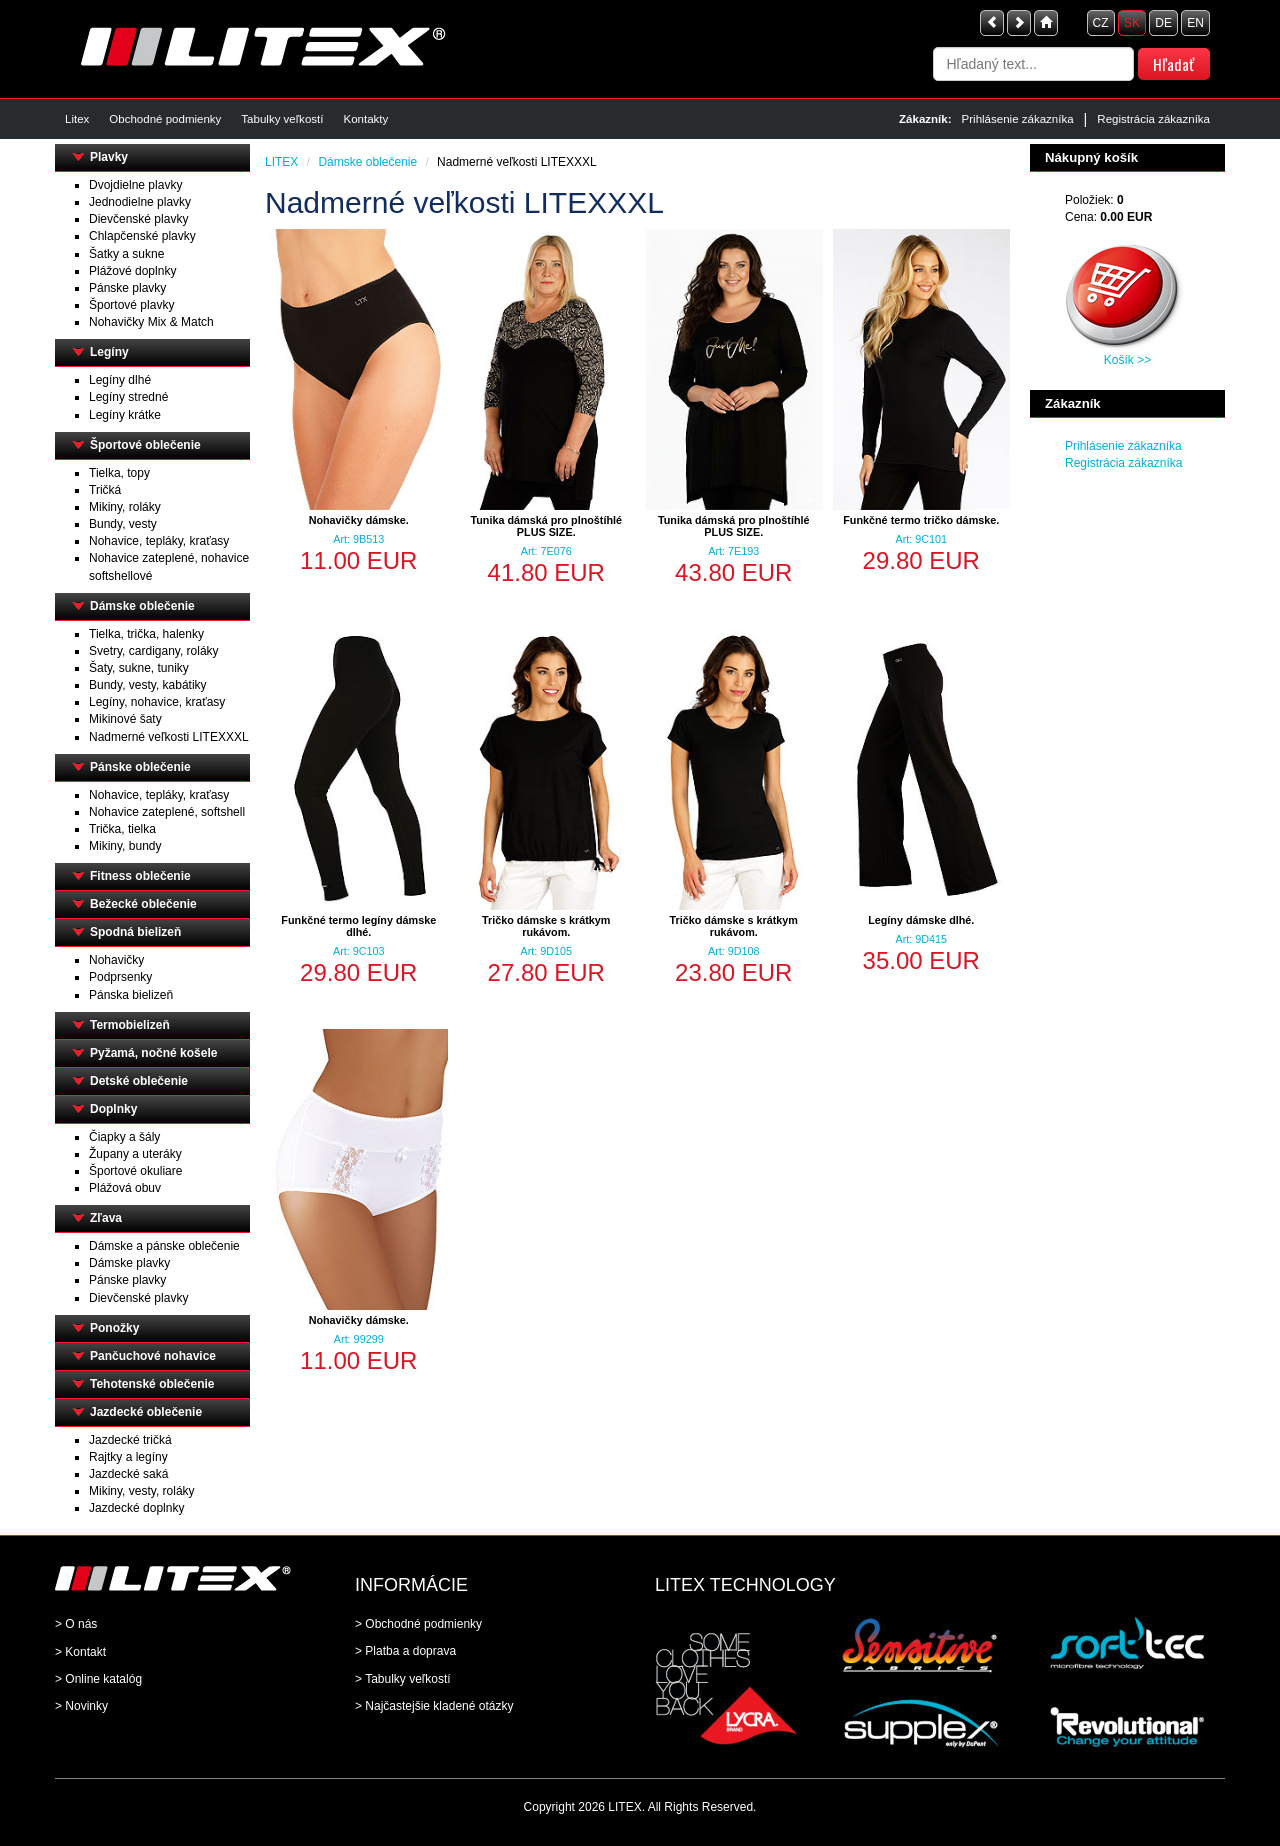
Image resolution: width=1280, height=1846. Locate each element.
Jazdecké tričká (130, 1440)
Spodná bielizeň (135, 932)
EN (1195, 23)
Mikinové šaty (125, 719)
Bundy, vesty (123, 524)
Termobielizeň (130, 1025)
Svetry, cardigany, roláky (154, 651)
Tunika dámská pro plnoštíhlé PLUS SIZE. (546, 526)
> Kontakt (80, 1652)
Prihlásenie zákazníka (1018, 119)
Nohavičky (116, 960)
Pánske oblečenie (140, 767)
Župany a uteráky (135, 1154)
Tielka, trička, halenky (146, 634)
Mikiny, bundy (125, 846)
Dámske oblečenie (142, 606)
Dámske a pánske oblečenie (164, 1246)
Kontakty (365, 119)
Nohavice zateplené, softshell (167, 812)
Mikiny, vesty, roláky (142, 1491)
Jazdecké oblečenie (146, 1412)
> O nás (76, 1624)
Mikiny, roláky (125, 507)
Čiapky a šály (124, 1137)
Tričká (105, 490)
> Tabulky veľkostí (403, 1679)
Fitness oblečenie (140, 876)
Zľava (106, 1218)
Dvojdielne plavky (135, 185)
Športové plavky (131, 305)
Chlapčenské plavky (142, 236)
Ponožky (114, 1328)
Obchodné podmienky (165, 119)
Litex (77, 119)
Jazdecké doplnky (136, 1508)
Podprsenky (120, 977)
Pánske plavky (127, 288)
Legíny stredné (128, 397)
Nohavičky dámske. (359, 520)
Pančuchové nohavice (153, 1356)
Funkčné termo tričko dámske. (921, 520)
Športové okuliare (135, 1171)
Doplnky (113, 1109)
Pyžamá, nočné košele (153, 1053)
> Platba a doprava (405, 1651)
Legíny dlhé (120, 380)
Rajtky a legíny (128, 1457)
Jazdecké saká (128, 1474)
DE (1163, 23)
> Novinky (81, 1706)
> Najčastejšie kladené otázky (434, 1706)
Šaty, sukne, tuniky (139, 668)
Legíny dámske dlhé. (921, 920)
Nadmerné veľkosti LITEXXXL (169, 737)
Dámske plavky (129, 1263)
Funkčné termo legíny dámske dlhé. (358, 926)
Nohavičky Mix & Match (151, 322)
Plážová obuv (125, 1188)
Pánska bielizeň (131, 995)
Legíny (109, 352)
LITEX (281, 162)
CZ (1101, 23)
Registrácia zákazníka (1153, 119)
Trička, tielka (122, 829)
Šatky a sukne (126, 254)
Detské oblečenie (139, 1081)
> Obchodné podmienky (418, 1624)
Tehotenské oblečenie (152, 1384)
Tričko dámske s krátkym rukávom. (546, 926)
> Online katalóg (98, 1679)
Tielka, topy (119, 473)
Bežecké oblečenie (143, 904)
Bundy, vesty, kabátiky (148, 685)
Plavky (109, 157)
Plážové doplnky (132, 271)
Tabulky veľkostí (282, 119)
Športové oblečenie (145, 445)
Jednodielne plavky (140, 202)
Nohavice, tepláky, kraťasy (159, 541)
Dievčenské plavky (138, 219)
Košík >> (1127, 360)
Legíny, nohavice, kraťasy (157, 702)
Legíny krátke (125, 415)
